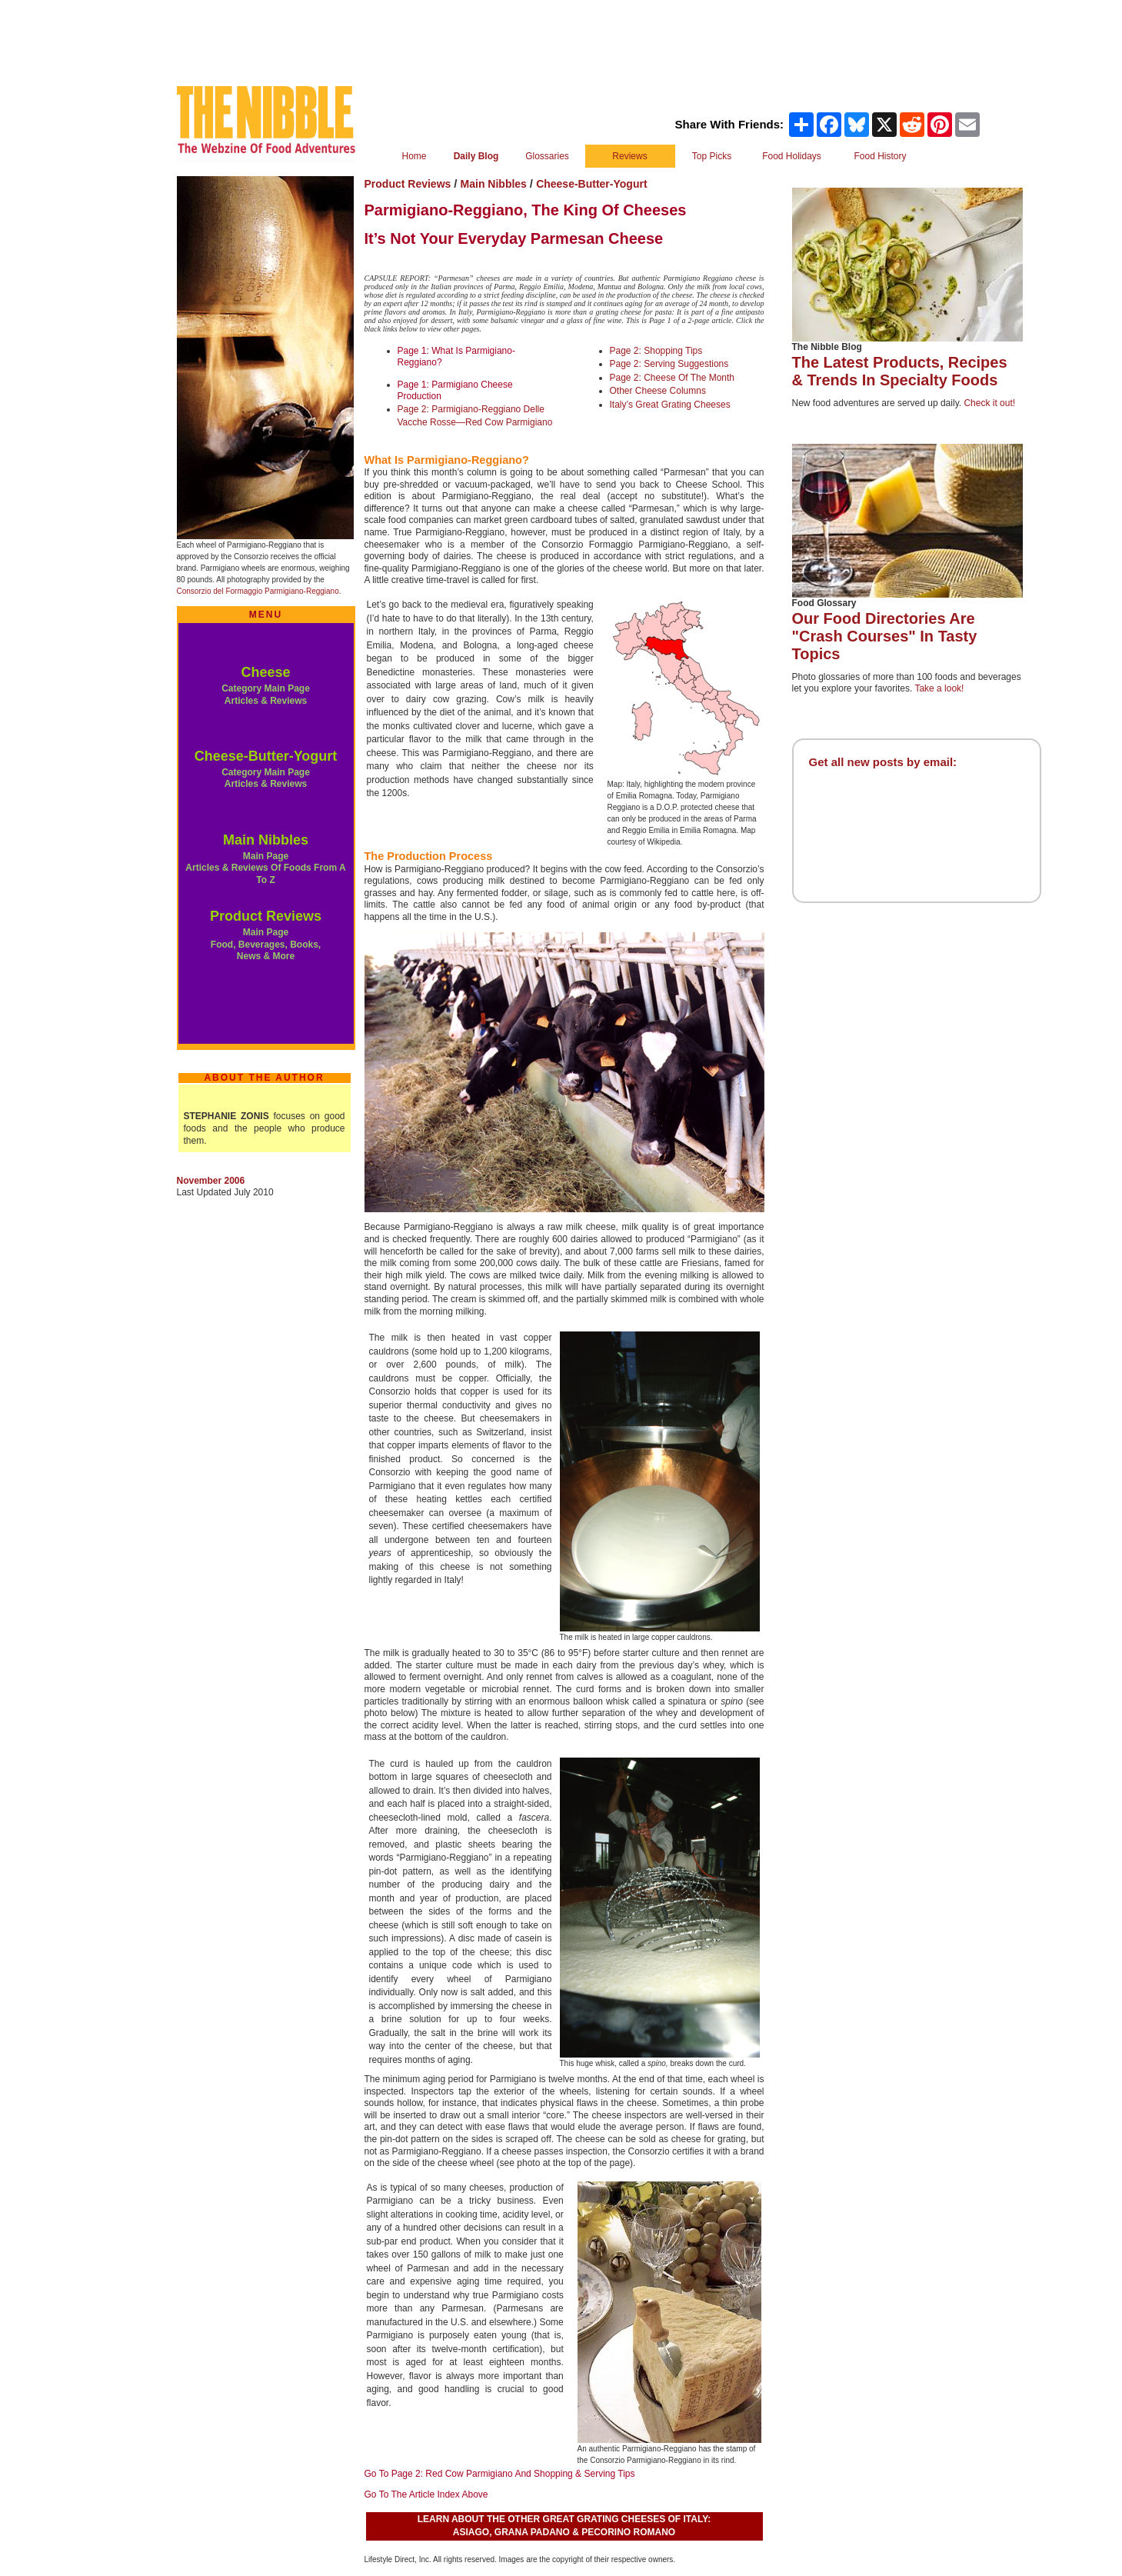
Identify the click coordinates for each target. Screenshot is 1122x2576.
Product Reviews (265, 916)
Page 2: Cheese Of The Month (672, 377)
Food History (880, 156)
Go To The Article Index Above (426, 2494)
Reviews (629, 156)
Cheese (265, 672)
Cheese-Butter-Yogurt (266, 756)
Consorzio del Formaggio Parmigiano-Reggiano (258, 591)
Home (413, 156)
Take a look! (939, 688)
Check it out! (989, 403)
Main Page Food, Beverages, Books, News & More (266, 944)
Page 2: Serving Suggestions (669, 363)
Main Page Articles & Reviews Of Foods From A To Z (265, 868)
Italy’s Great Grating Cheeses (670, 404)
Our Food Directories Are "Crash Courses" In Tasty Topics (884, 636)
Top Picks (711, 156)
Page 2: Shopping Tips (656, 350)
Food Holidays (791, 156)
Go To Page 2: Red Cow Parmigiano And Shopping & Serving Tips (500, 2473)
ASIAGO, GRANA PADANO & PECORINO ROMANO (564, 2532)
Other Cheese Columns (658, 390)
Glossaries (547, 156)
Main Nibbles (265, 840)
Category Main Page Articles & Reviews (265, 778)
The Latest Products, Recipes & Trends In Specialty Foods (899, 371)
